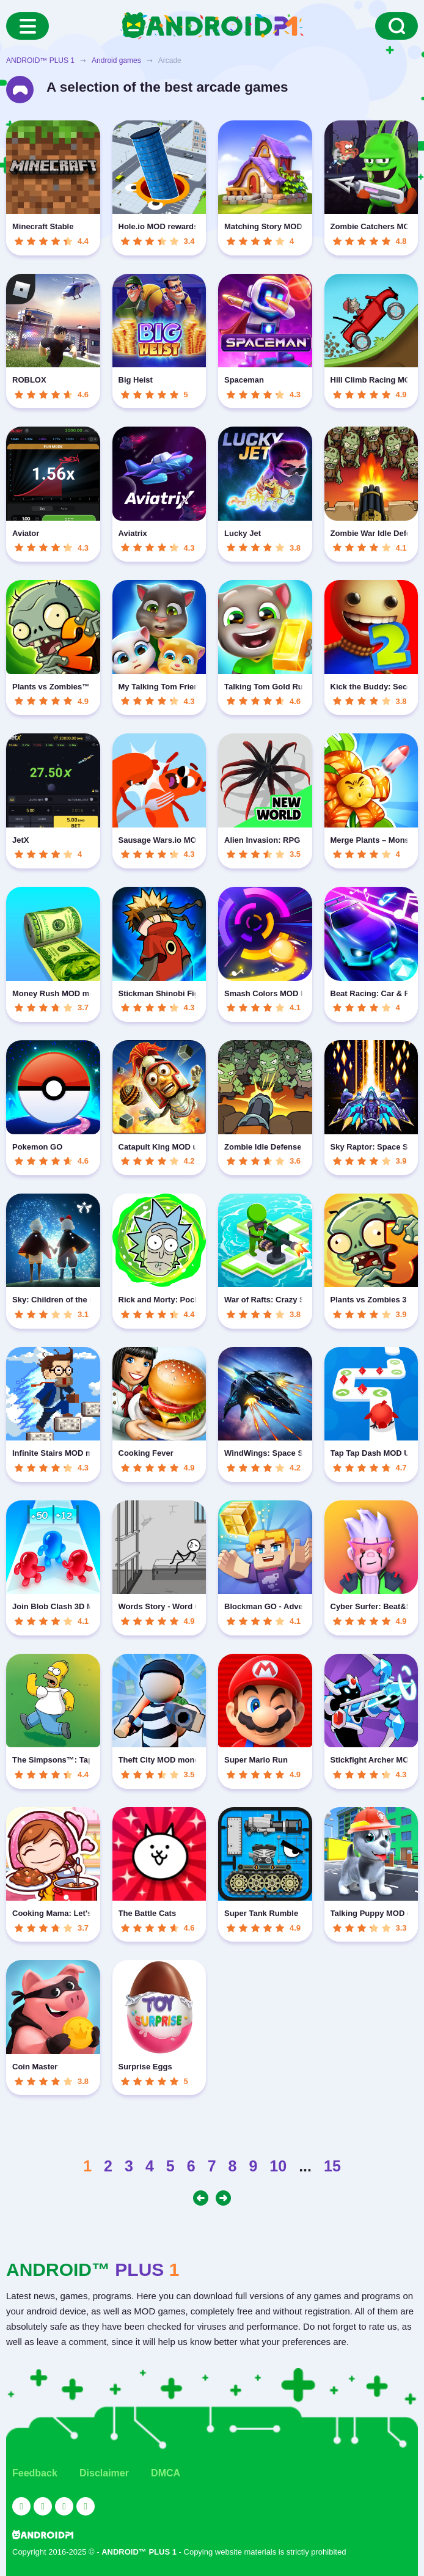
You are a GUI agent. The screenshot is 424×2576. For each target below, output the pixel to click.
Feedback (34, 2473)
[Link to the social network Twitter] (43, 2506)
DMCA (165, 2473)
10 (278, 2165)
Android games (116, 60)
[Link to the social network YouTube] (21, 2506)
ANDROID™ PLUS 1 (40, 60)
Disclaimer (104, 2473)
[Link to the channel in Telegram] (85, 2506)
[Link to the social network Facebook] (64, 2506)
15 (332, 2165)
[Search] (396, 26)
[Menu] (27, 26)
